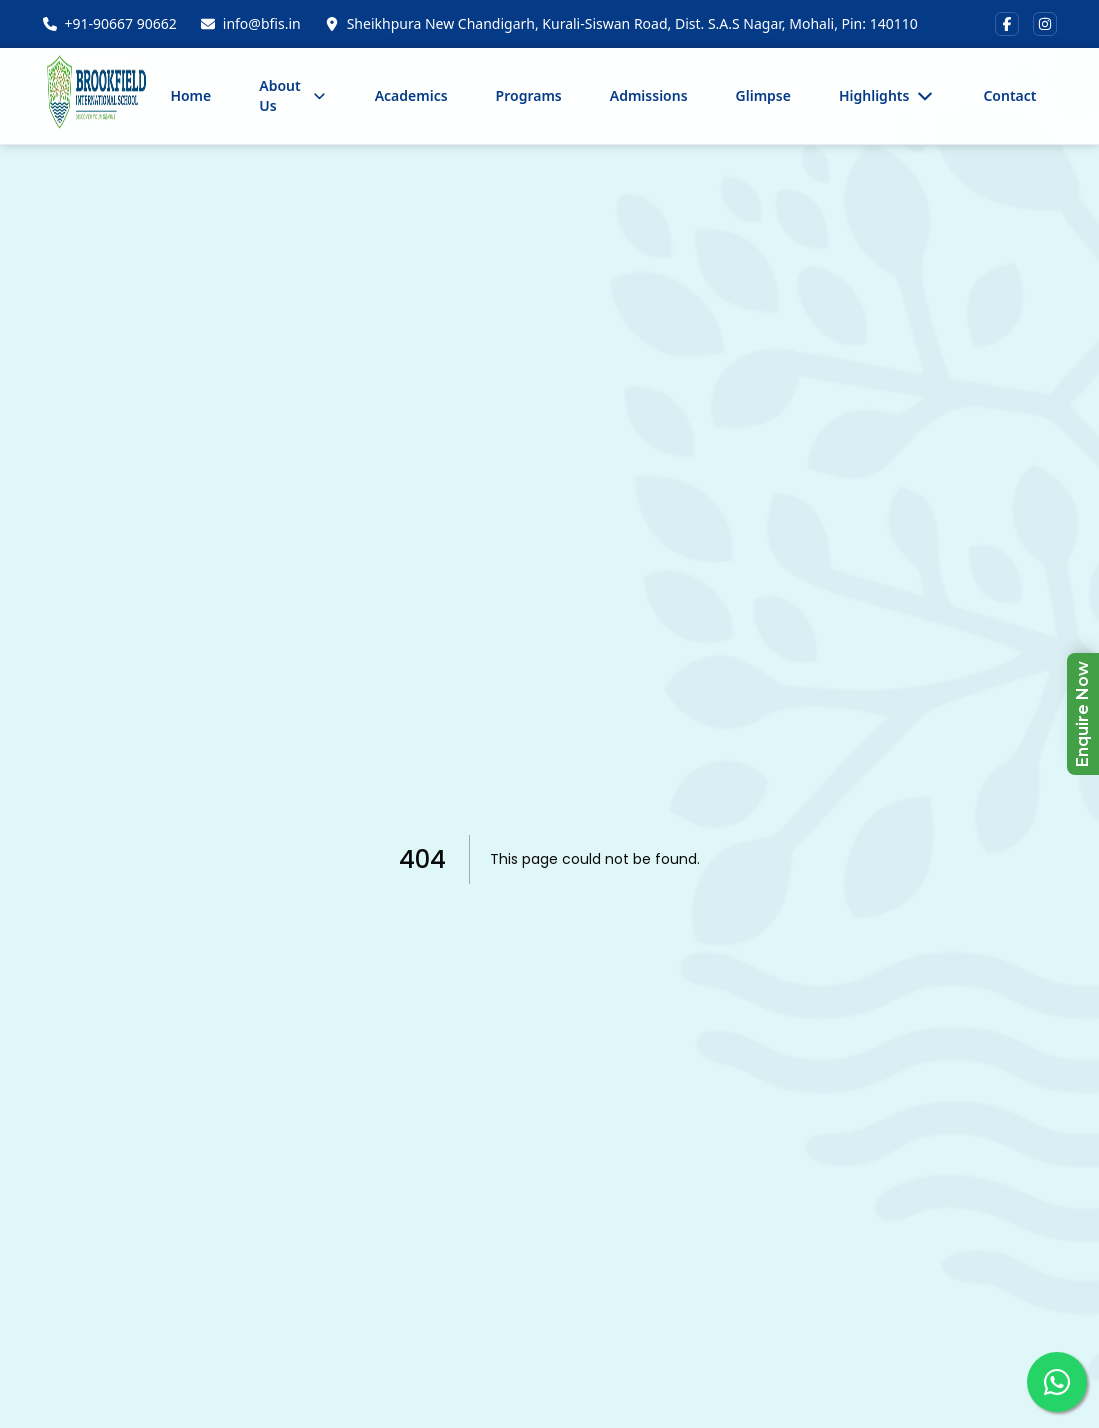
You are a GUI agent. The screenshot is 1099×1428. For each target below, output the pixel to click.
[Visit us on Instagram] (1045, 24)
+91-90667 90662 (121, 23)
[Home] (97, 96)
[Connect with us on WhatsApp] (1057, 1382)
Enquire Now (1082, 714)
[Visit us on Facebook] (1007, 24)
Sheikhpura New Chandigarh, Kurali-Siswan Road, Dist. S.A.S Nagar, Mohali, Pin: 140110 (632, 23)
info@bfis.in (262, 23)
